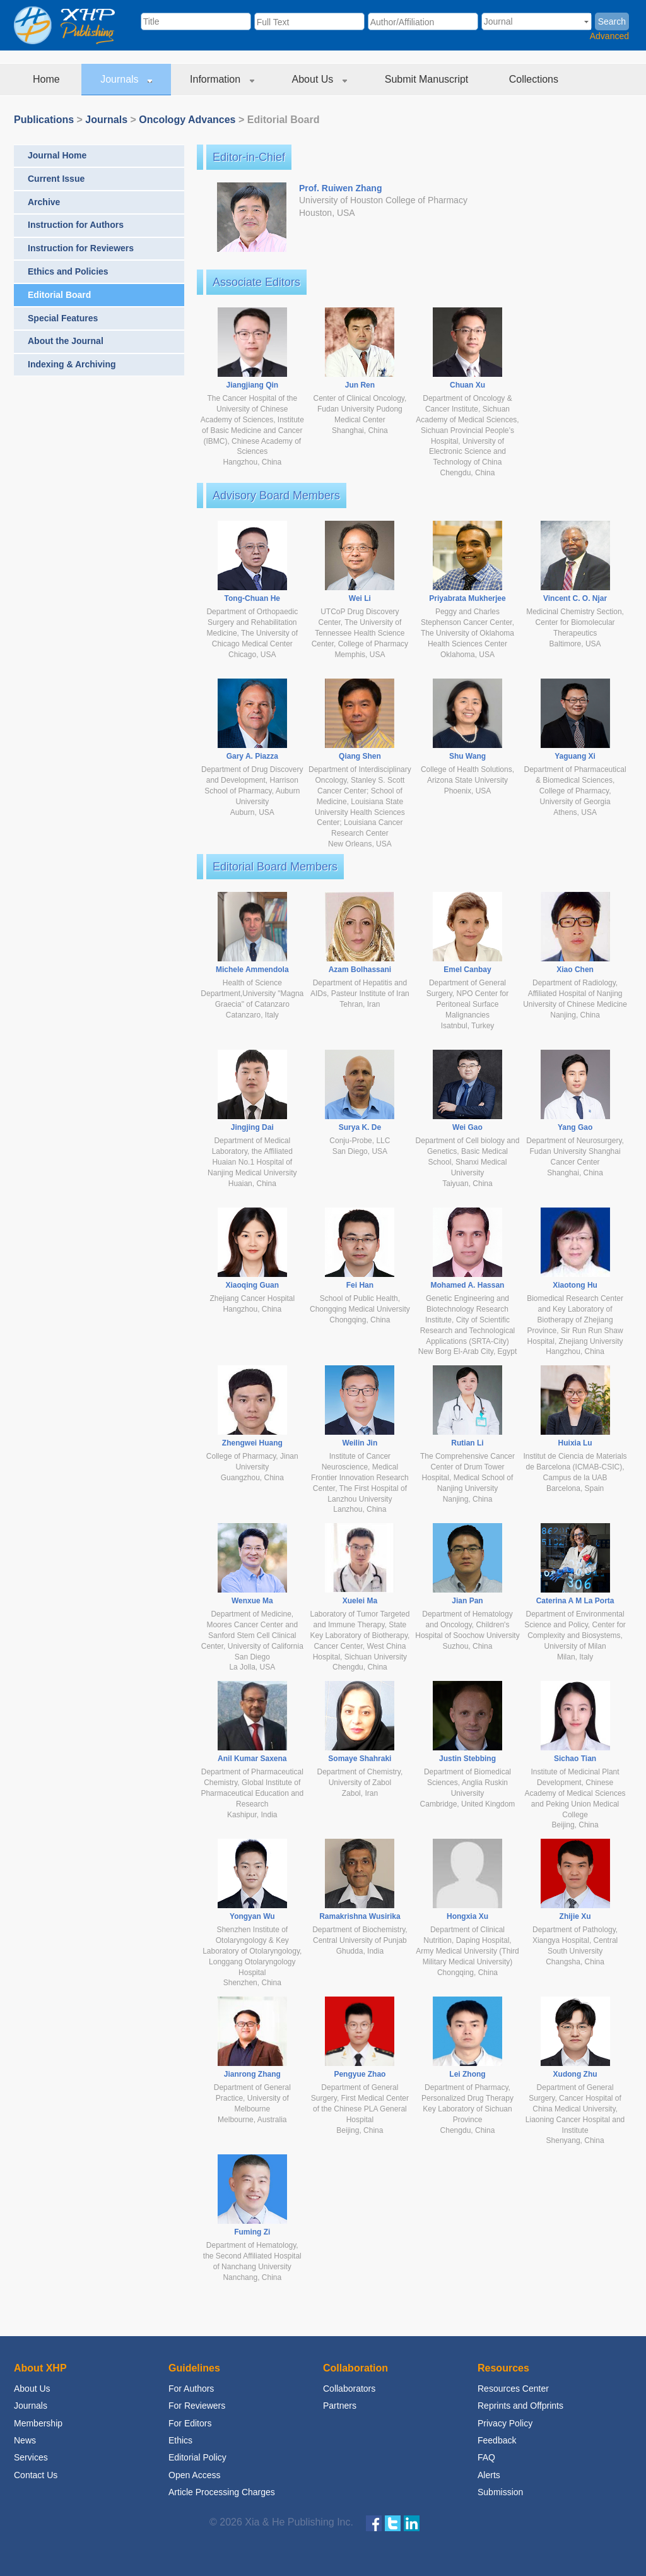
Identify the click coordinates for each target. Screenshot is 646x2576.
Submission (500, 2492)
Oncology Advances (187, 119)
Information (222, 79)
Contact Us (35, 2475)
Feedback (497, 2440)
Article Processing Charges (221, 2492)
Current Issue (56, 179)
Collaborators (349, 2388)
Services (31, 2457)
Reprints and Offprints (520, 2406)
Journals (126, 79)
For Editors (189, 2423)
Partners (339, 2406)
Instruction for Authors (76, 225)
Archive (44, 202)
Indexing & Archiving (72, 364)
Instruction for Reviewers (81, 248)
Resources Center (513, 2388)
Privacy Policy (505, 2423)
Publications (44, 119)
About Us (319, 79)
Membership (38, 2423)
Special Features (63, 318)
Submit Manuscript (428, 79)
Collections (535, 79)
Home (47, 79)
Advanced (609, 36)
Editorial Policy (197, 2457)
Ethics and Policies (68, 271)
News (25, 2440)
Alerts (489, 2475)
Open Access (194, 2475)
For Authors (191, 2388)
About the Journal (65, 341)
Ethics (180, 2440)
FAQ (486, 2457)
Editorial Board (59, 295)
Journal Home (57, 155)
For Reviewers (196, 2406)
